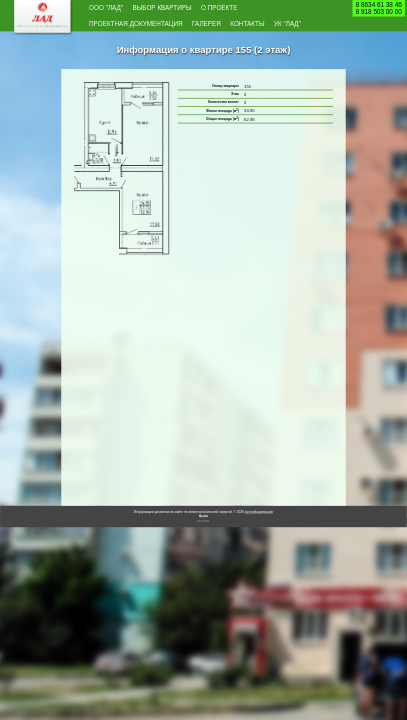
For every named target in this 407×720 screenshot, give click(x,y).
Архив (203, 543)
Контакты (114, 48)
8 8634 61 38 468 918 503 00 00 (379, 8)
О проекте (275, 9)
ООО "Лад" (114, 9)
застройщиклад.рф (259, 539)
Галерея (260, 29)
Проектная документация (159, 29)
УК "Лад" (170, 48)
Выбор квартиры (193, 9)
